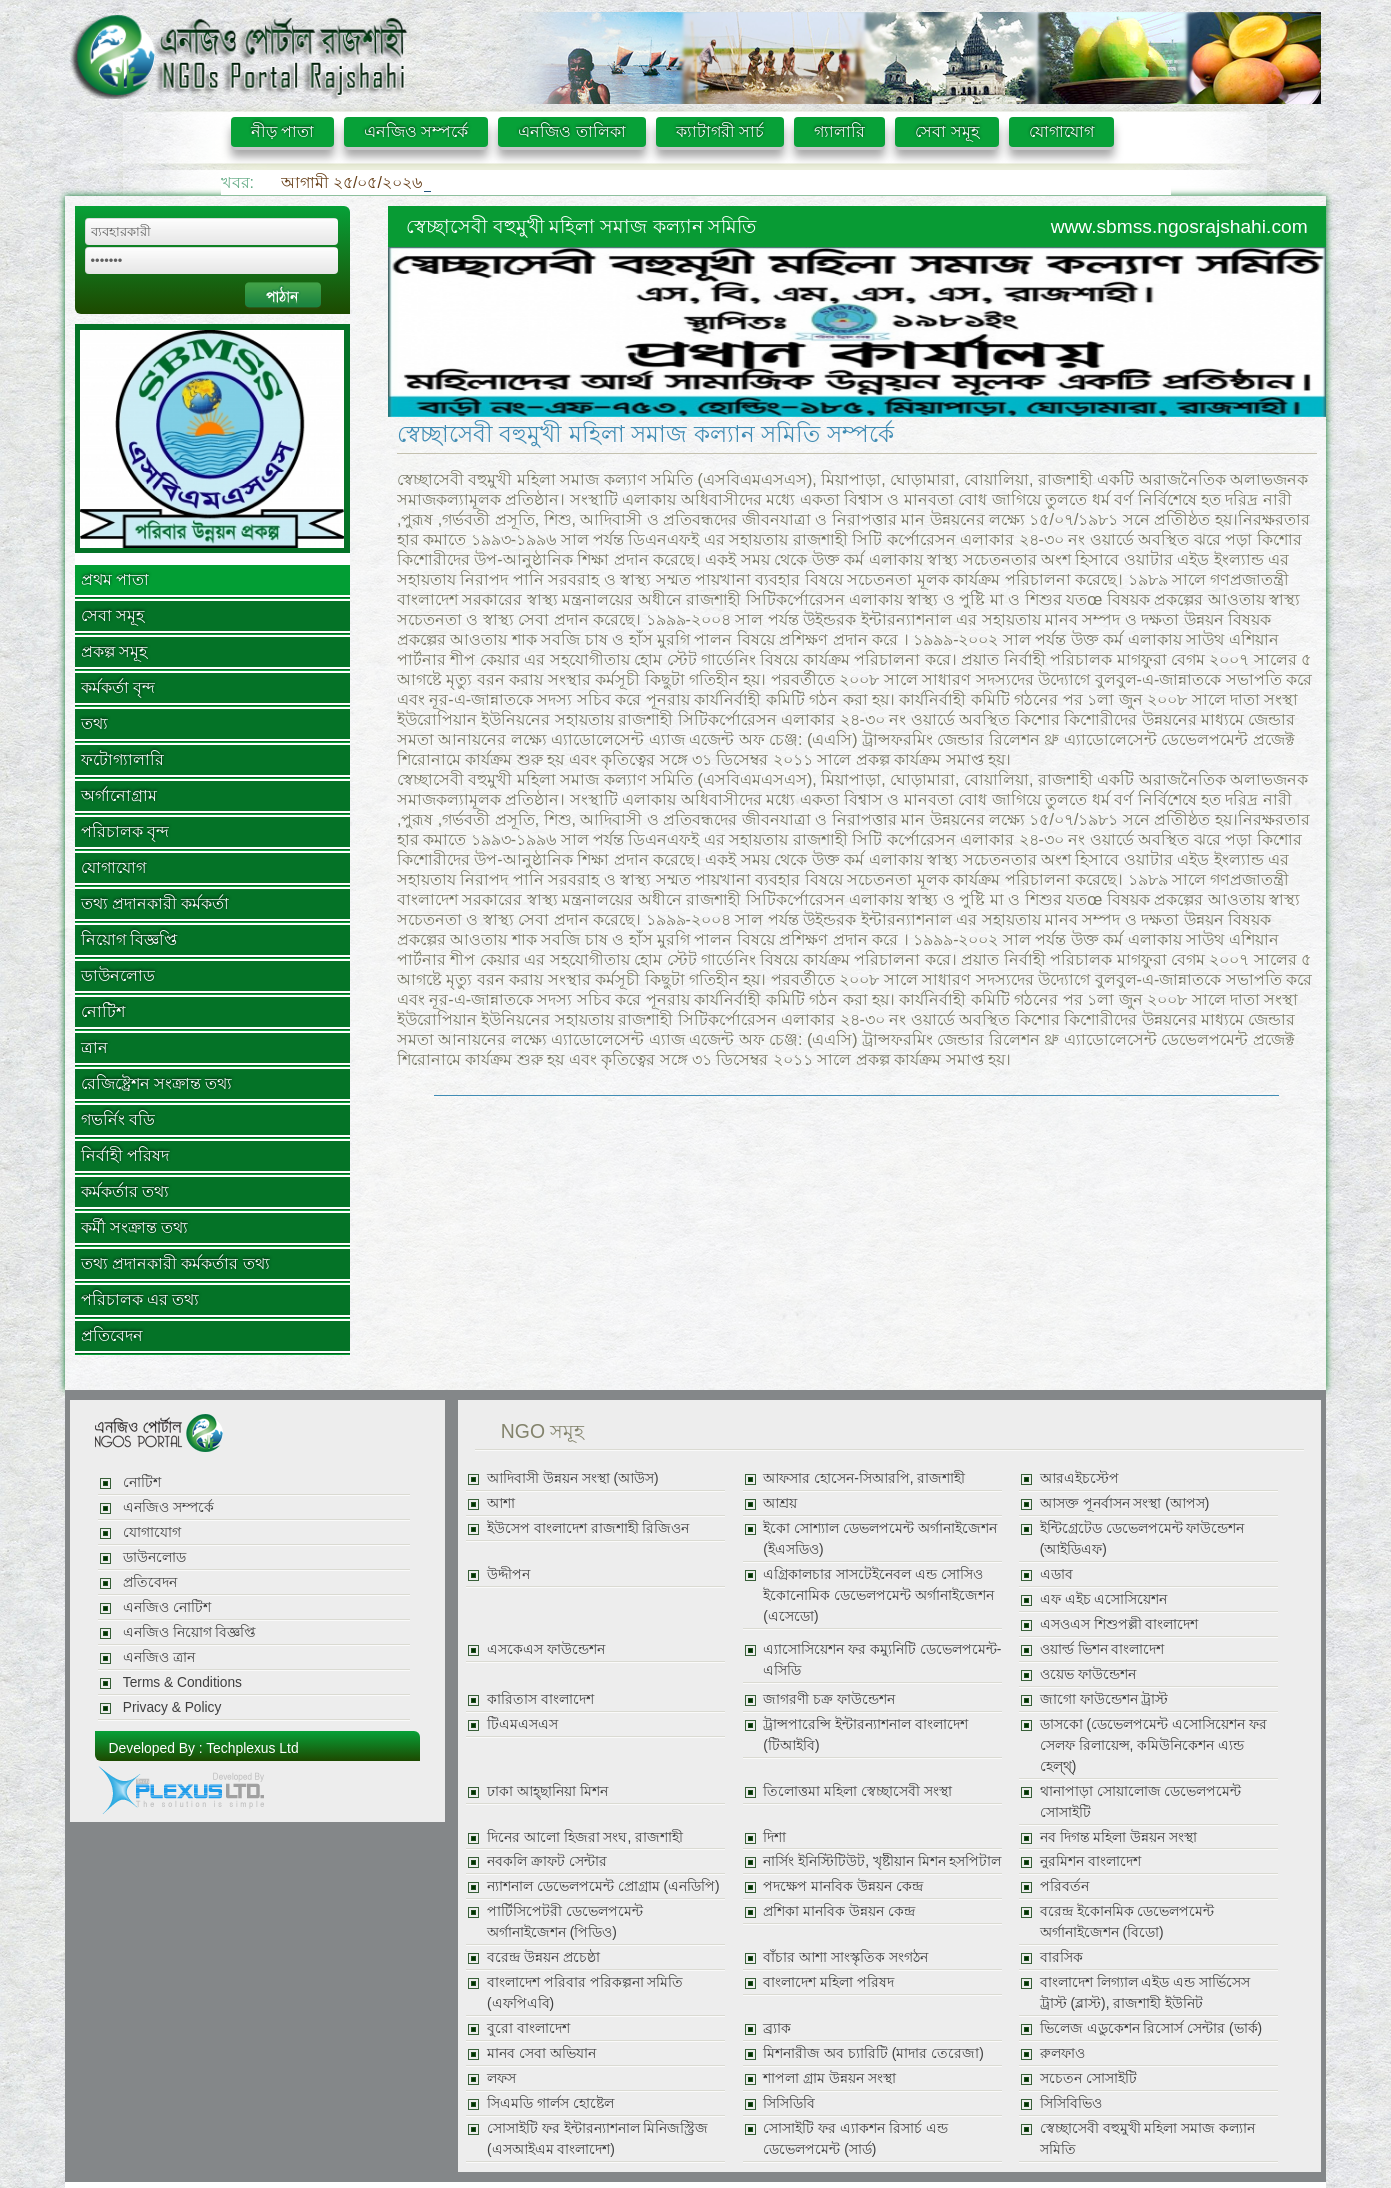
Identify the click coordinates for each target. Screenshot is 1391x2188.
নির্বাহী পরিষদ (125, 1155)
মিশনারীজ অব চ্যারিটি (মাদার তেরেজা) (873, 2053)
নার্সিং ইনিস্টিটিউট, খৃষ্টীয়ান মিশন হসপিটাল (882, 1861)
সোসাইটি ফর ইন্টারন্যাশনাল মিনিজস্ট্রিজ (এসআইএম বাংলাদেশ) (597, 2139)
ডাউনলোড (118, 975)
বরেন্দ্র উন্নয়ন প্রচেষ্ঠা (543, 1957)
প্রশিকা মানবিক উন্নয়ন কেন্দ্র (838, 1911)
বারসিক (1061, 1957)
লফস (501, 2078)
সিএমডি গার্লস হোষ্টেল (550, 2103)
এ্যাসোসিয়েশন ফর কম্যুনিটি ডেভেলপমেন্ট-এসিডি (882, 1660)
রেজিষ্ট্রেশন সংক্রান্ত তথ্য (157, 1083)
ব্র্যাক (777, 2028)
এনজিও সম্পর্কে (416, 131)
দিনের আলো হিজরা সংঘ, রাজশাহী (585, 1837)
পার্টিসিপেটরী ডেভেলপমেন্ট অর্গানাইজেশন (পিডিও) (565, 1922)
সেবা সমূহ (946, 131)
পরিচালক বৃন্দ (125, 831)
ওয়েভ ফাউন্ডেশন (1088, 1674)
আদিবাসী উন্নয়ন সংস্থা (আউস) (573, 1478)
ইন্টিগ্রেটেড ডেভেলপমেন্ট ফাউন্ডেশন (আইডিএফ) (1142, 1539)
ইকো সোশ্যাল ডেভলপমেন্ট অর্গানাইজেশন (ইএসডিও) (879, 1539)
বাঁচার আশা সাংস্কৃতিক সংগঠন (845, 1957)
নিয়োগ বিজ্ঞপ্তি (129, 939)
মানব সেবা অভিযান (541, 2053)
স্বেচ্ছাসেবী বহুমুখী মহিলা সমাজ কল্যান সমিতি (1147, 2139)
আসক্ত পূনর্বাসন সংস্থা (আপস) (1125, 1503)
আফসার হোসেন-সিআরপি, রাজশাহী (864, 1478)
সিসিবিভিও (1071, 2103)
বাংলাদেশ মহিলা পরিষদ (828, 1982)
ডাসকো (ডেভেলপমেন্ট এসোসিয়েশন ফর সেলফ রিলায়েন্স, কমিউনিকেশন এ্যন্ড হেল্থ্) (1153, 1745)
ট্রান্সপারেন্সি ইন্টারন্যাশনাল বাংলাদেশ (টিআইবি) (865, 1735)
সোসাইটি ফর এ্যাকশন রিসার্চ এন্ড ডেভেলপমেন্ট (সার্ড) (855, 2139)
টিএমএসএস (522, 1724)
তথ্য (94, 723)
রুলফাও (1062, 2053)
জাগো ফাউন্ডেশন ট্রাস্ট (1104, 1699)
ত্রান (94, 1047)
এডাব (1056, 1574)
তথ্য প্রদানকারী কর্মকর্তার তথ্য (175, 1263)
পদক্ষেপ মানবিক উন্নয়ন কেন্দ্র (842, 1886)
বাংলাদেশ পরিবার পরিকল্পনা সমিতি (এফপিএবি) (585, 1993)
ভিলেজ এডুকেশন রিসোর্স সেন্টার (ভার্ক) (1151, 2028)
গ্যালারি (839, 131)
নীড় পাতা (282, 131)
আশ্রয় (780, 1503)
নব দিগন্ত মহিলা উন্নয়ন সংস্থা (1118, 1837)
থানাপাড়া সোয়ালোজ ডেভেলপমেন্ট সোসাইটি (1141, 1802)
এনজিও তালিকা (571, 131)
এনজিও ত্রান (159, 1657)
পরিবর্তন (1064, 1886)
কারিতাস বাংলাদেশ (540, 1699)
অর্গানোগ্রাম (119, 795)
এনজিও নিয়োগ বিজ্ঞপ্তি (190, 1632)
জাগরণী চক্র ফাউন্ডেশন (829, 1699)
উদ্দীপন (508, 1574)
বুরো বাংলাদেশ (528, 2028)
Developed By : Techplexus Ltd (204, 1748)
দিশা (774, 1837)
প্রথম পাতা (115, 579)
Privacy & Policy (172, 1707)
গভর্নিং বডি (118, 1119)
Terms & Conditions (182, 1682)
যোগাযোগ (1061, 131)
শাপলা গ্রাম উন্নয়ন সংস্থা (829, 2078)
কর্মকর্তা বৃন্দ (118, 687)
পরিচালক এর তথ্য (140, 1299)
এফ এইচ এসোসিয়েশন (1104, 1599)
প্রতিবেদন (112, 1335)
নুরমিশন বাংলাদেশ (1090, 1861)
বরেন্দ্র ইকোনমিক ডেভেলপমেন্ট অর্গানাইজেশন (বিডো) (1127, 1922)
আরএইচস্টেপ (1079, 1478)
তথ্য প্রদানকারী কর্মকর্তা (155, 903)
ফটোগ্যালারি (122, 759)
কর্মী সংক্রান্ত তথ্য (135, 1227)
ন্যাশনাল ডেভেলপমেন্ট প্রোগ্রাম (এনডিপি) (603, 1886)
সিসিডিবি (789, 2103)
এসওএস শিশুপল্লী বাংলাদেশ (1119, 1624)
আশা (501, 1503)
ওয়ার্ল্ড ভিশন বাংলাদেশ (1102, 1649)
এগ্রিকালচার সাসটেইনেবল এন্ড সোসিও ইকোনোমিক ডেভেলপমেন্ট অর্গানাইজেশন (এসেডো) (878, 1595)
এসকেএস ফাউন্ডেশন (546, 1649)
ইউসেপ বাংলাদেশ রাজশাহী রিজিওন (588, 1528)
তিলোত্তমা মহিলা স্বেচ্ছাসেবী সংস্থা (857, 1791)
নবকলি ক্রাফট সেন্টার (547, 1861)
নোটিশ (103, 1011)
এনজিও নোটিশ (167, 1607)
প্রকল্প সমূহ (114, 651)
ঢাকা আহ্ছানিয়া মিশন (547, 1791)
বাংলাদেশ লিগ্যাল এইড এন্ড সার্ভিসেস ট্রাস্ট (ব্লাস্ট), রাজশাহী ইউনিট (1145, 1993)
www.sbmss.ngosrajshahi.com (1179, 226)
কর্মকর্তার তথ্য (125, 1191)
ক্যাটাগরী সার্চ (720, 131)
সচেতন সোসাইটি (1088, 2078)
